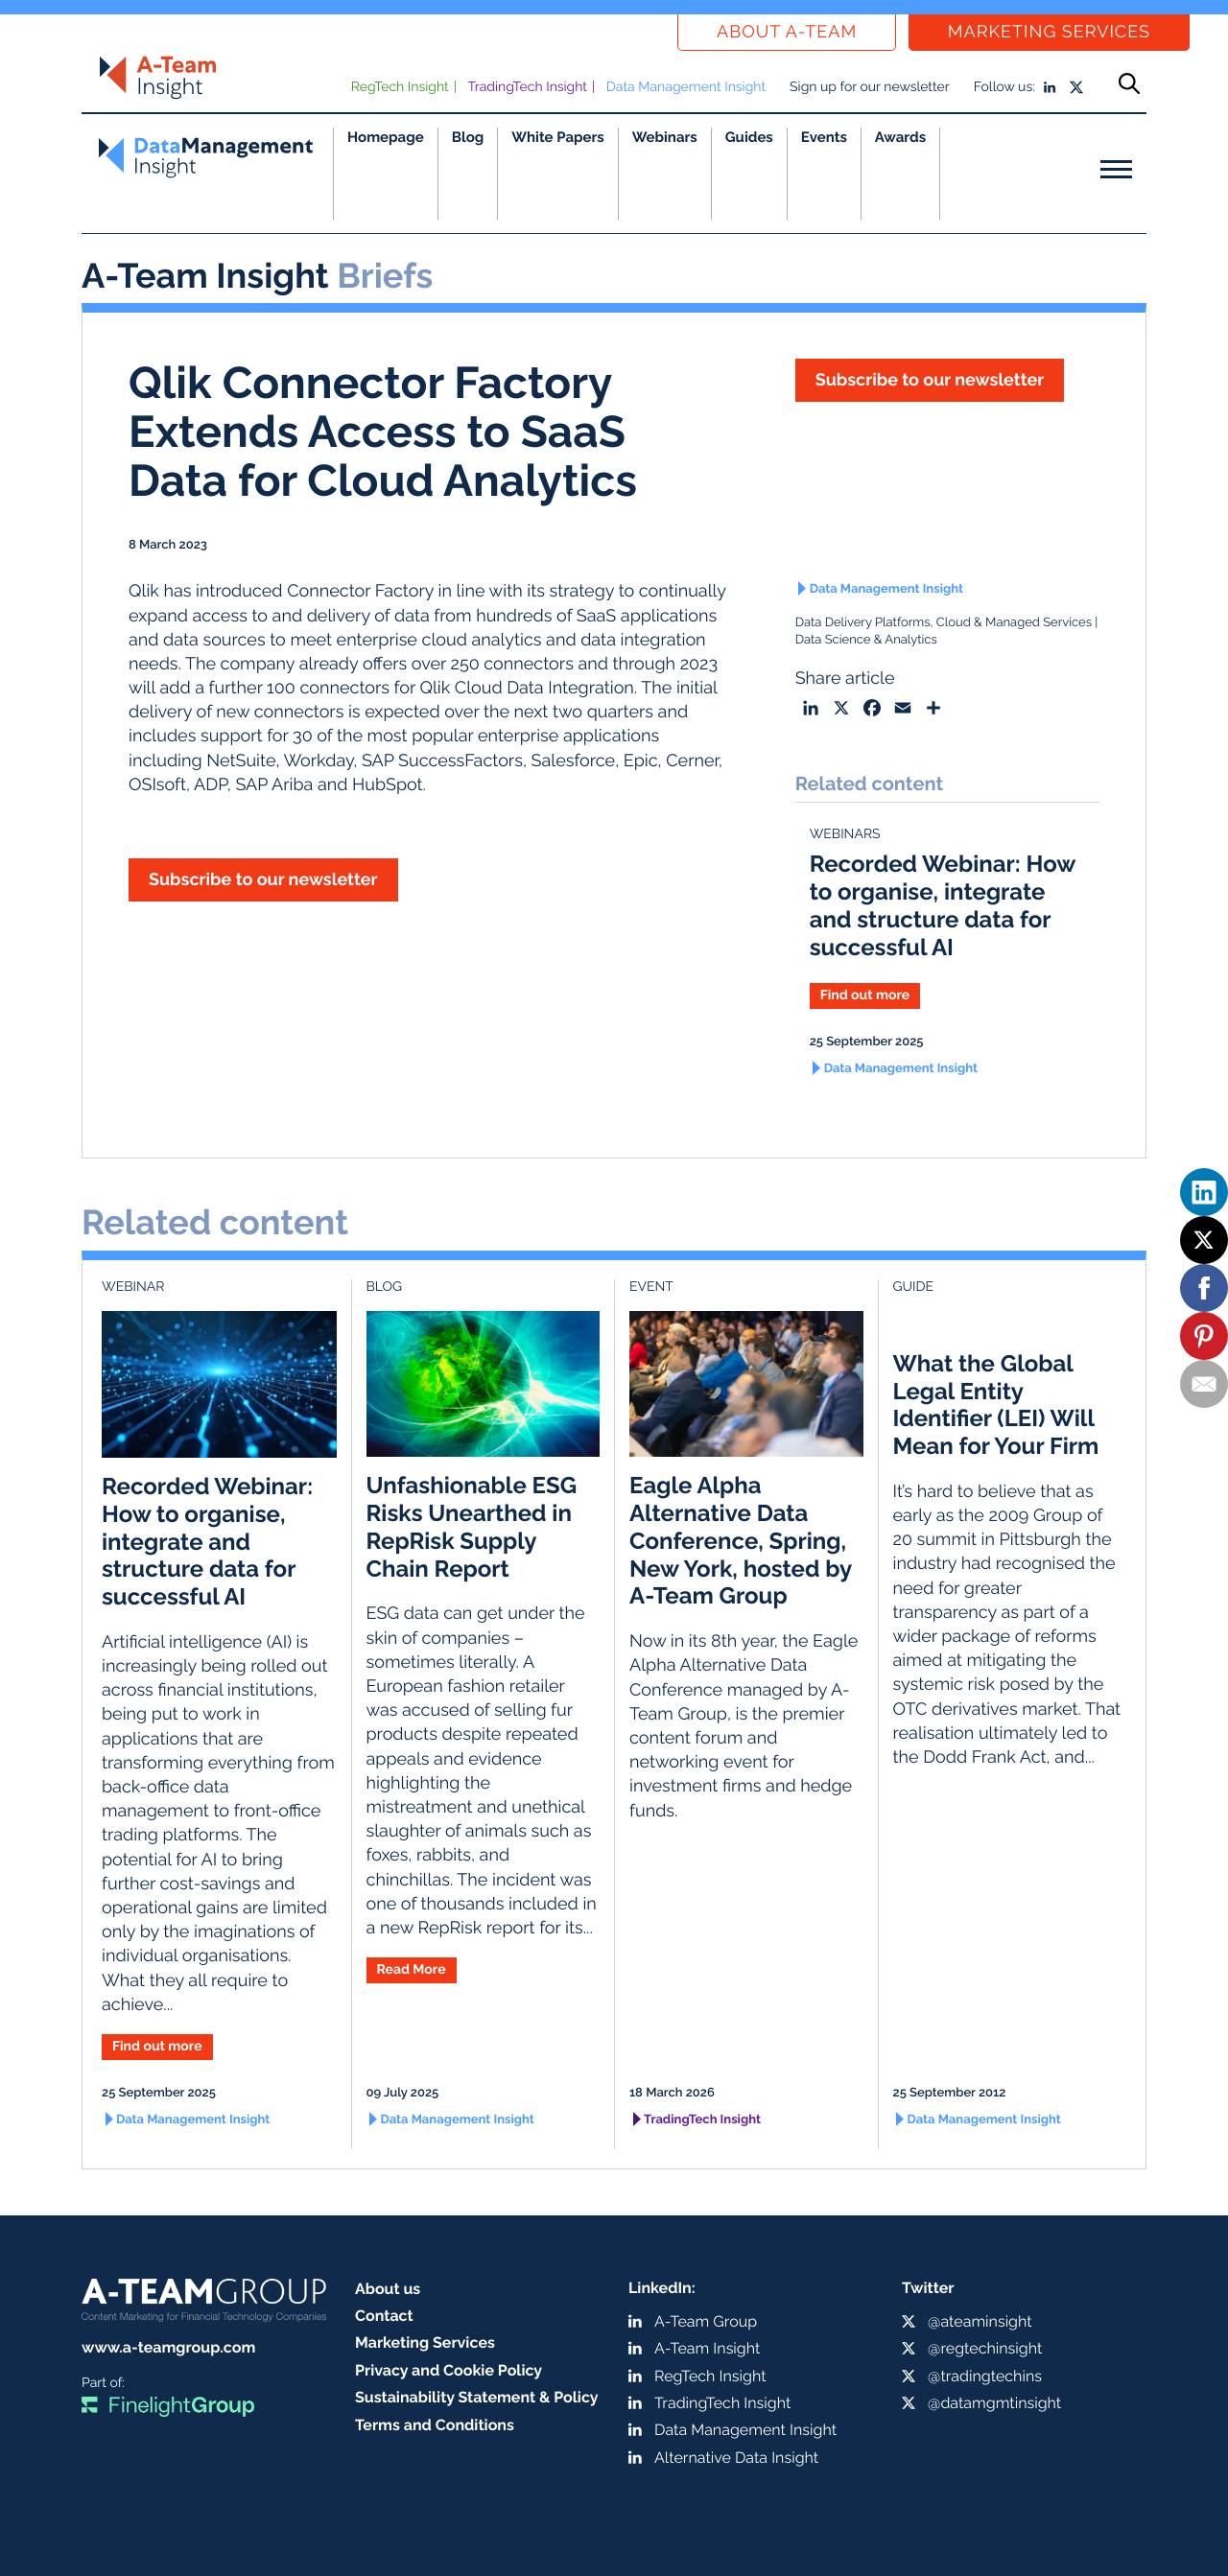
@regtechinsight (985, 2348)
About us (387, 2289)
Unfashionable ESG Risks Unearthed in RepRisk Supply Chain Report (472, 1526)
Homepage (385, 137)
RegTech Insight (400, 87)
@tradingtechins (985, 2376)
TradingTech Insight (528, 87)
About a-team (787, 32)
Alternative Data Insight (736, 2457)
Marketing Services (1049, 32)
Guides (749, 137)
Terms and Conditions (434, 2425)
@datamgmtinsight (994, 2403)
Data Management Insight (686, 87)
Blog (468, 137)
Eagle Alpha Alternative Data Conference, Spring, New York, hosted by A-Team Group (740, 1540)
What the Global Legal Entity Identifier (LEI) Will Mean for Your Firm (996, 1404)
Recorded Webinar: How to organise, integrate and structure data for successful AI (942, 905)
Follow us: (1004, 87)
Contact (384, 2316)
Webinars (664, 137)
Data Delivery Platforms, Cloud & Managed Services (943, 623)
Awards (900, 137)
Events (824, 137)
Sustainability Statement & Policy (477, 2397)
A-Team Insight (707, 2348)
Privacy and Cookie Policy (448, 2370)
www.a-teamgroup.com (168, 2347)
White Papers (557, 137)
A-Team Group (705, 2321)
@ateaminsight (980, 2321)
